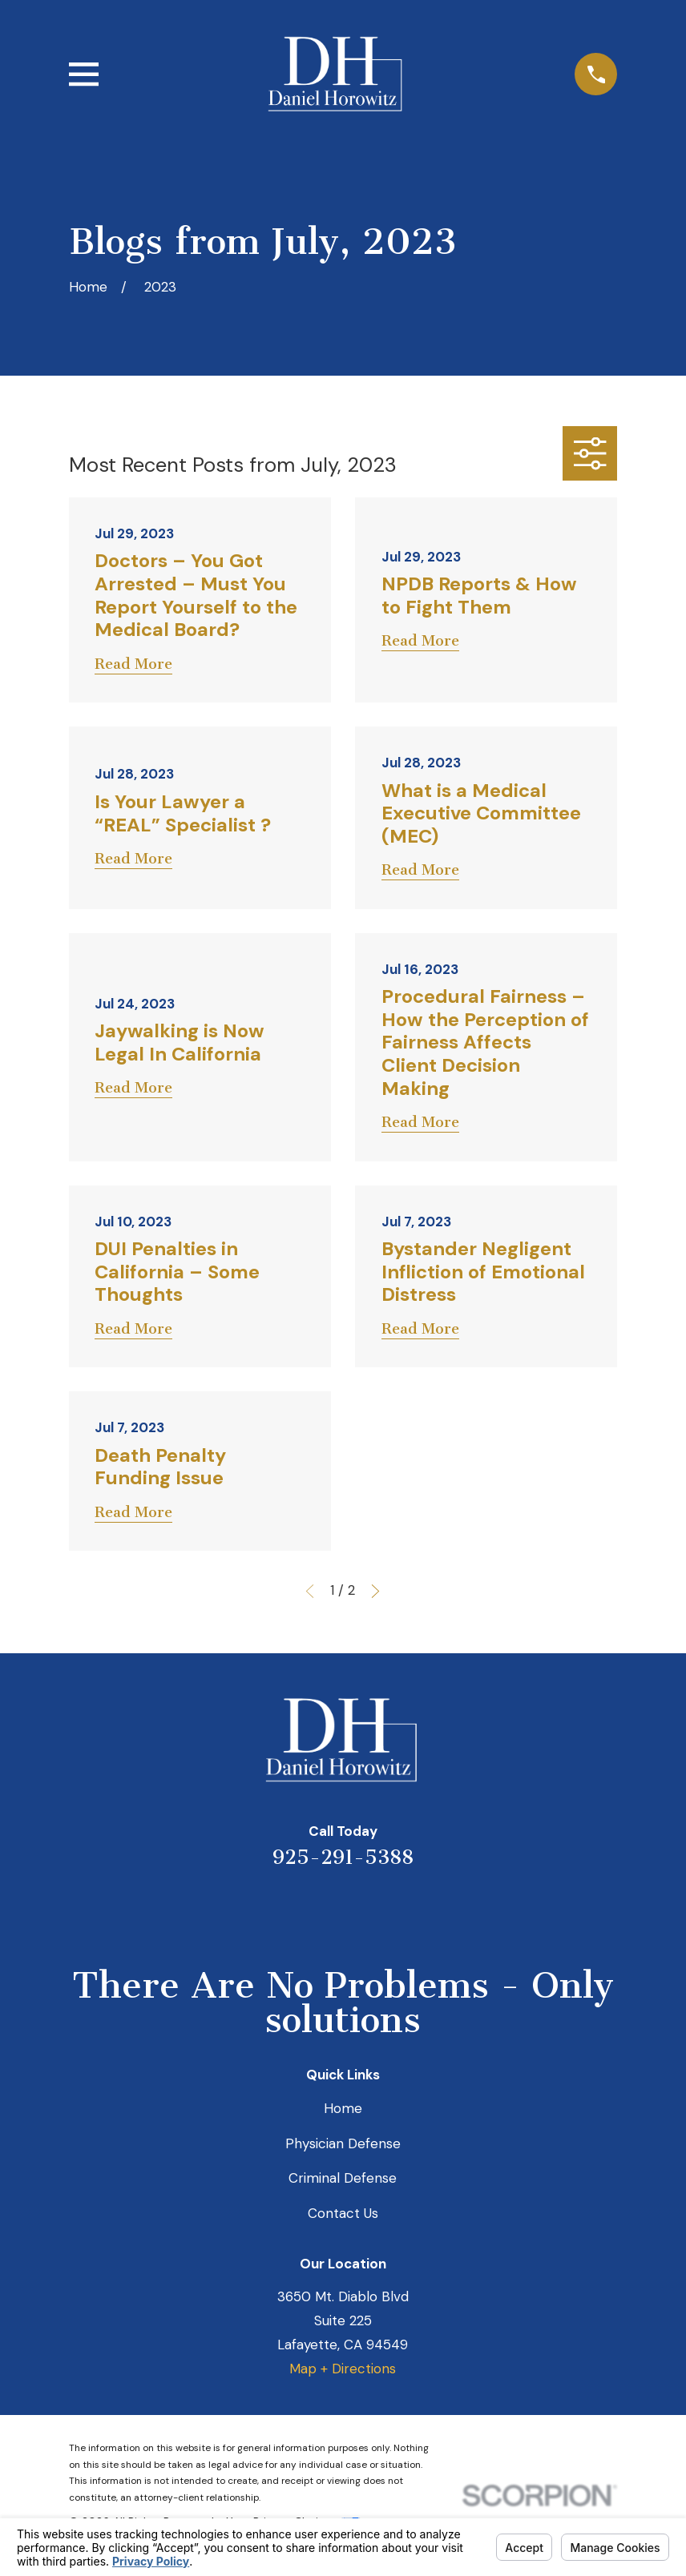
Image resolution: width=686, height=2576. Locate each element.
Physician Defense (343, 2143)
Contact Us (343, 2213)
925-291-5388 (343, 1857)
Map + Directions (342, 2368)
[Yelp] (278, 1908)
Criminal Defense (343, 2178)
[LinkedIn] (321, 1908)
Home (343, 2108)
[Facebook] (408, 1908)
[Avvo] (364, 1908)
